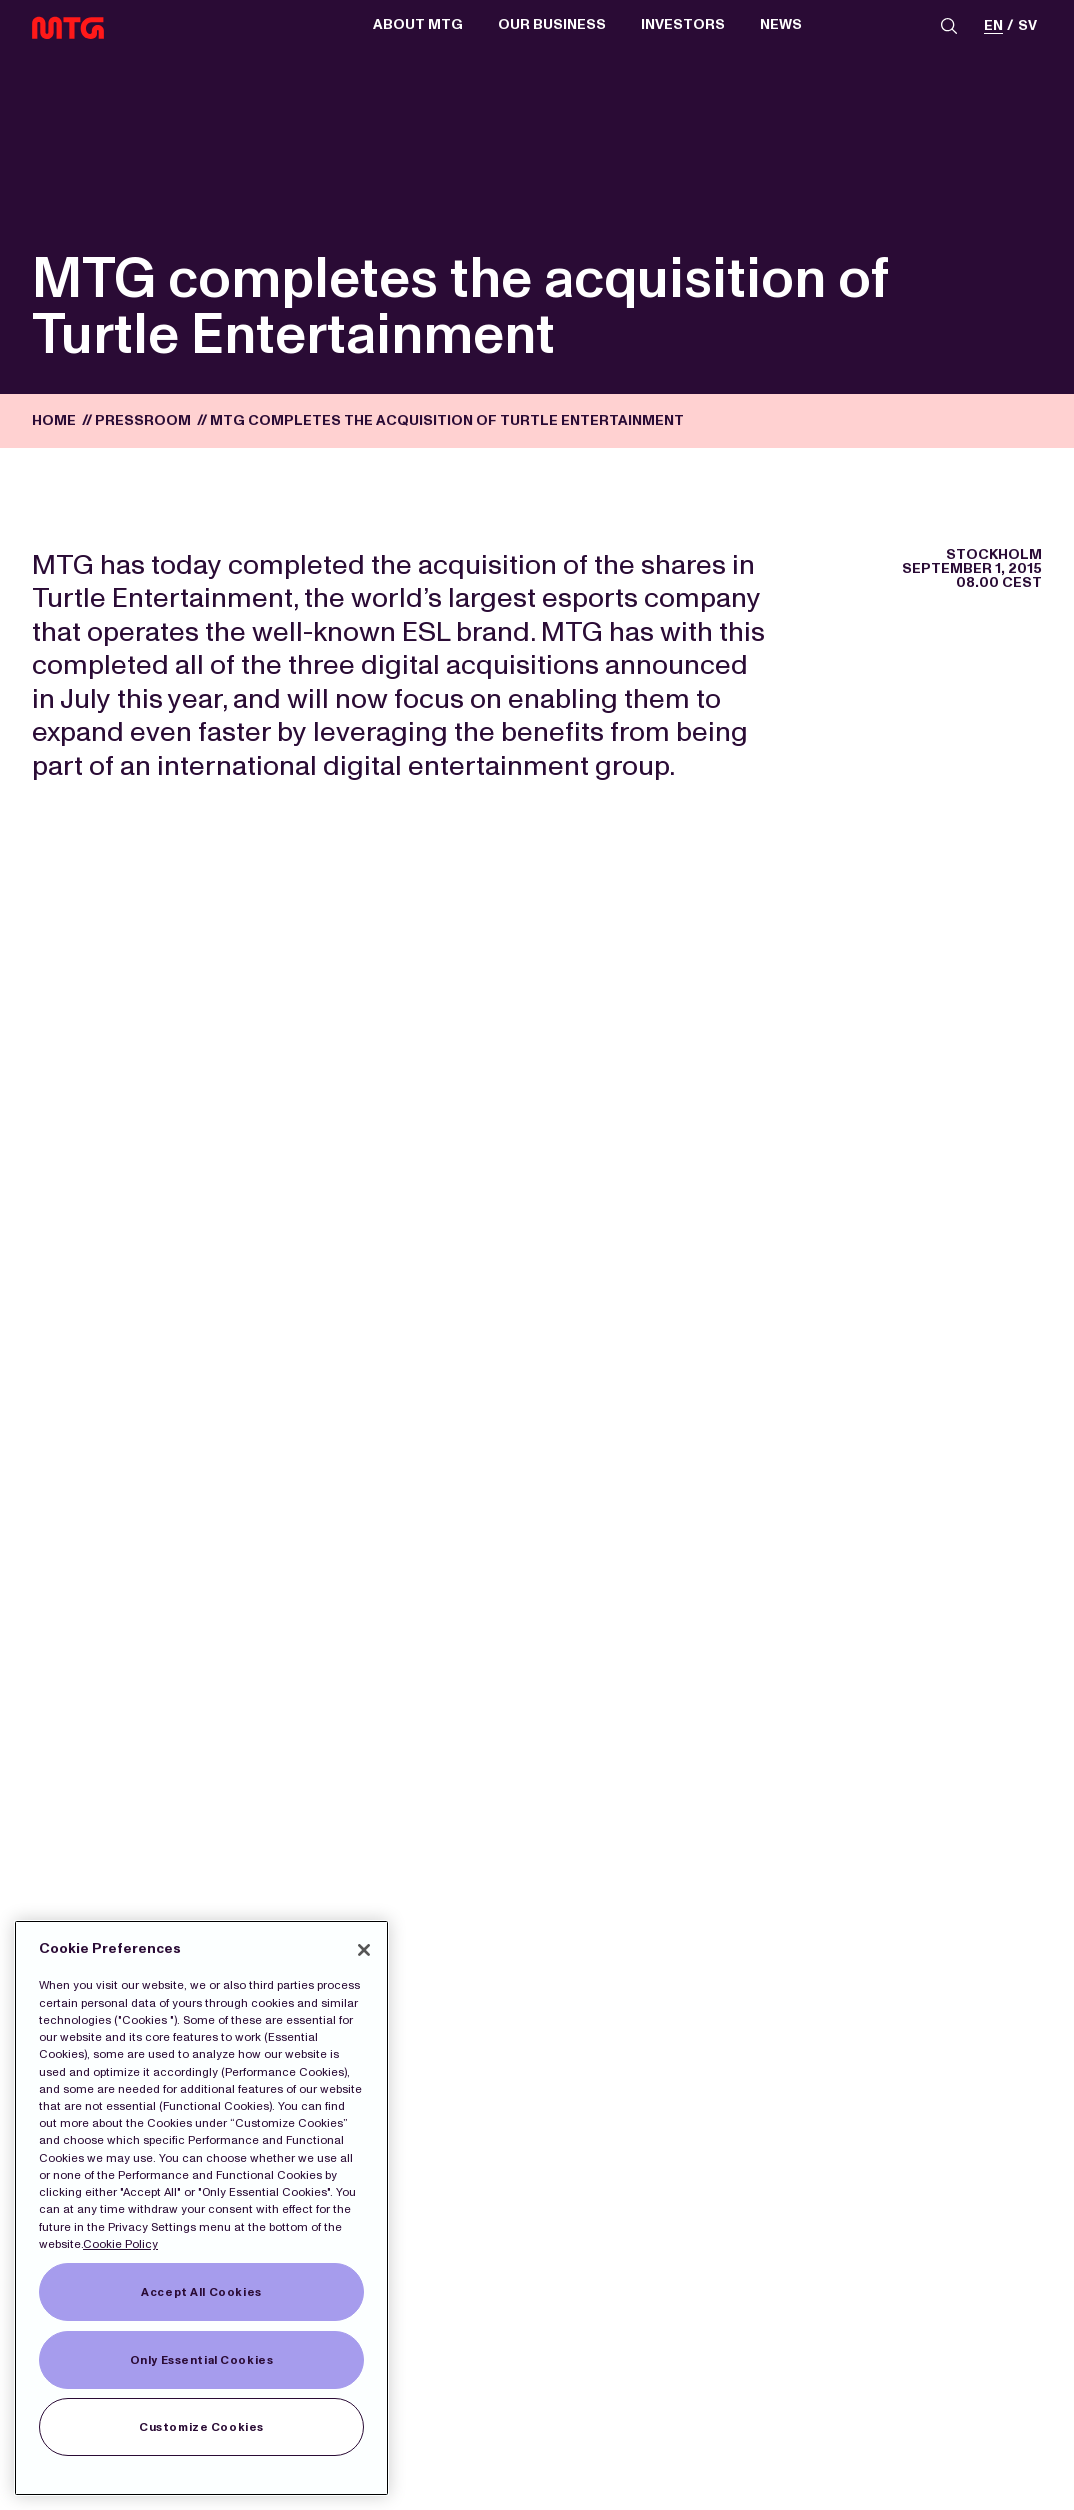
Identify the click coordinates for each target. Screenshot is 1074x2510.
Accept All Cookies (201, 2292)
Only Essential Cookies (202, 2360)
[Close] (364, 1950)
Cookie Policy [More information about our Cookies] (120, 2244)
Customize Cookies (201, 2427)
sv (1027, 26)
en (993, 26)
